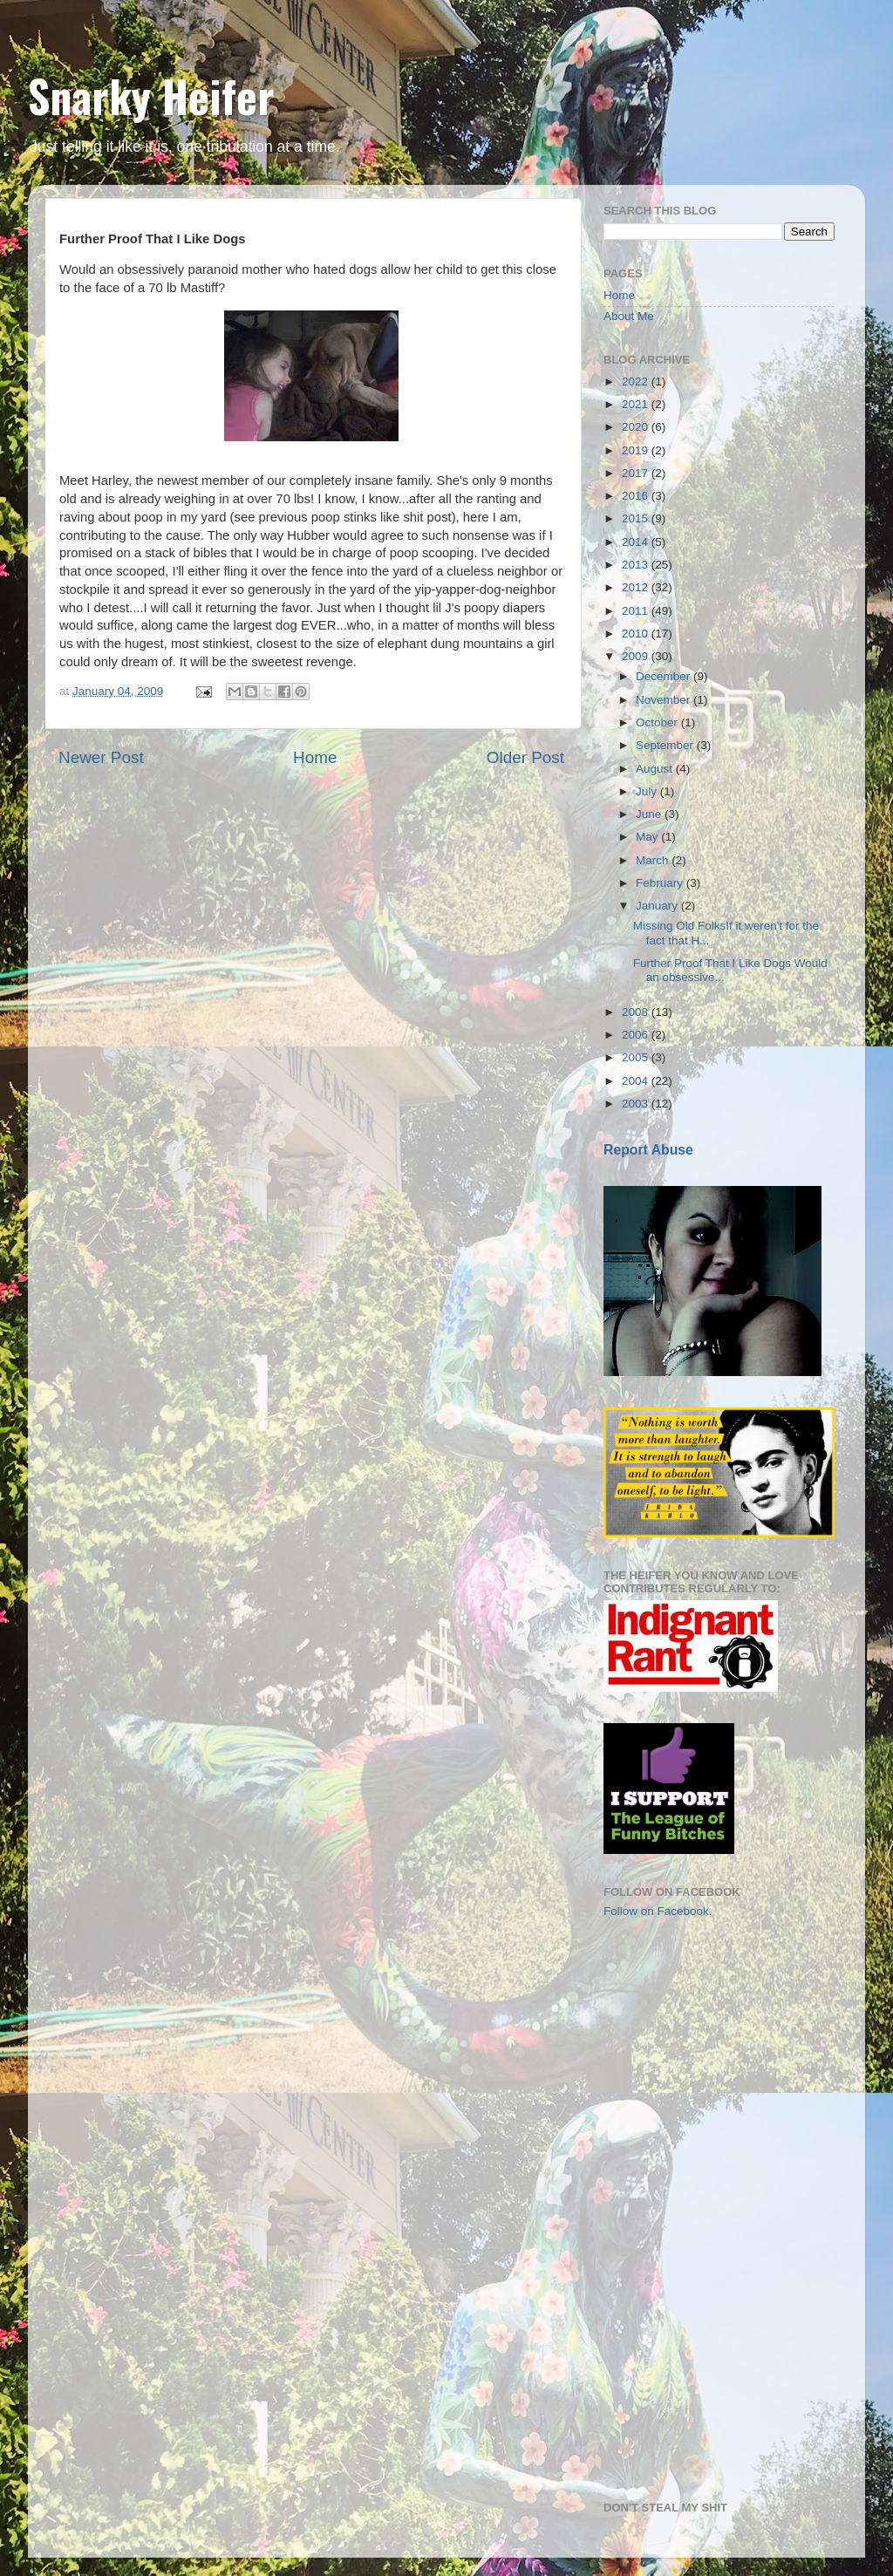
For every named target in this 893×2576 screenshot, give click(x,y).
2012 (636, 587)
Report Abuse (648, 1149)
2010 (636, 633)
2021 (636, 404)
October (658, 722)
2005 (636, 1057)
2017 (636, 473)
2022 (636, 381)
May (648, 836)
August (656, 768)
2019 (636, 450)
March (653, 860)
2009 (636, 656)
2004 (636, 1080)
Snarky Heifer (151, 95)
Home (315, 757)
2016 (636, 495)
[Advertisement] (690, 2033)
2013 (636, 564)
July (648, 791)
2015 (636, 518)
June (650, 814)
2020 (636, 426)
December (664, 676)
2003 (636, 1103)
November (664, 699)
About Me (628, 316)
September (666, 745)
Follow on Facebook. (657, 1911)
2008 (636, 1012)
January (658, 905)
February (661, 882)
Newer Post (101, 757)
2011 (636, 610)
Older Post (525, 757)
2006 (636, 1034)
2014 (636, 542)
